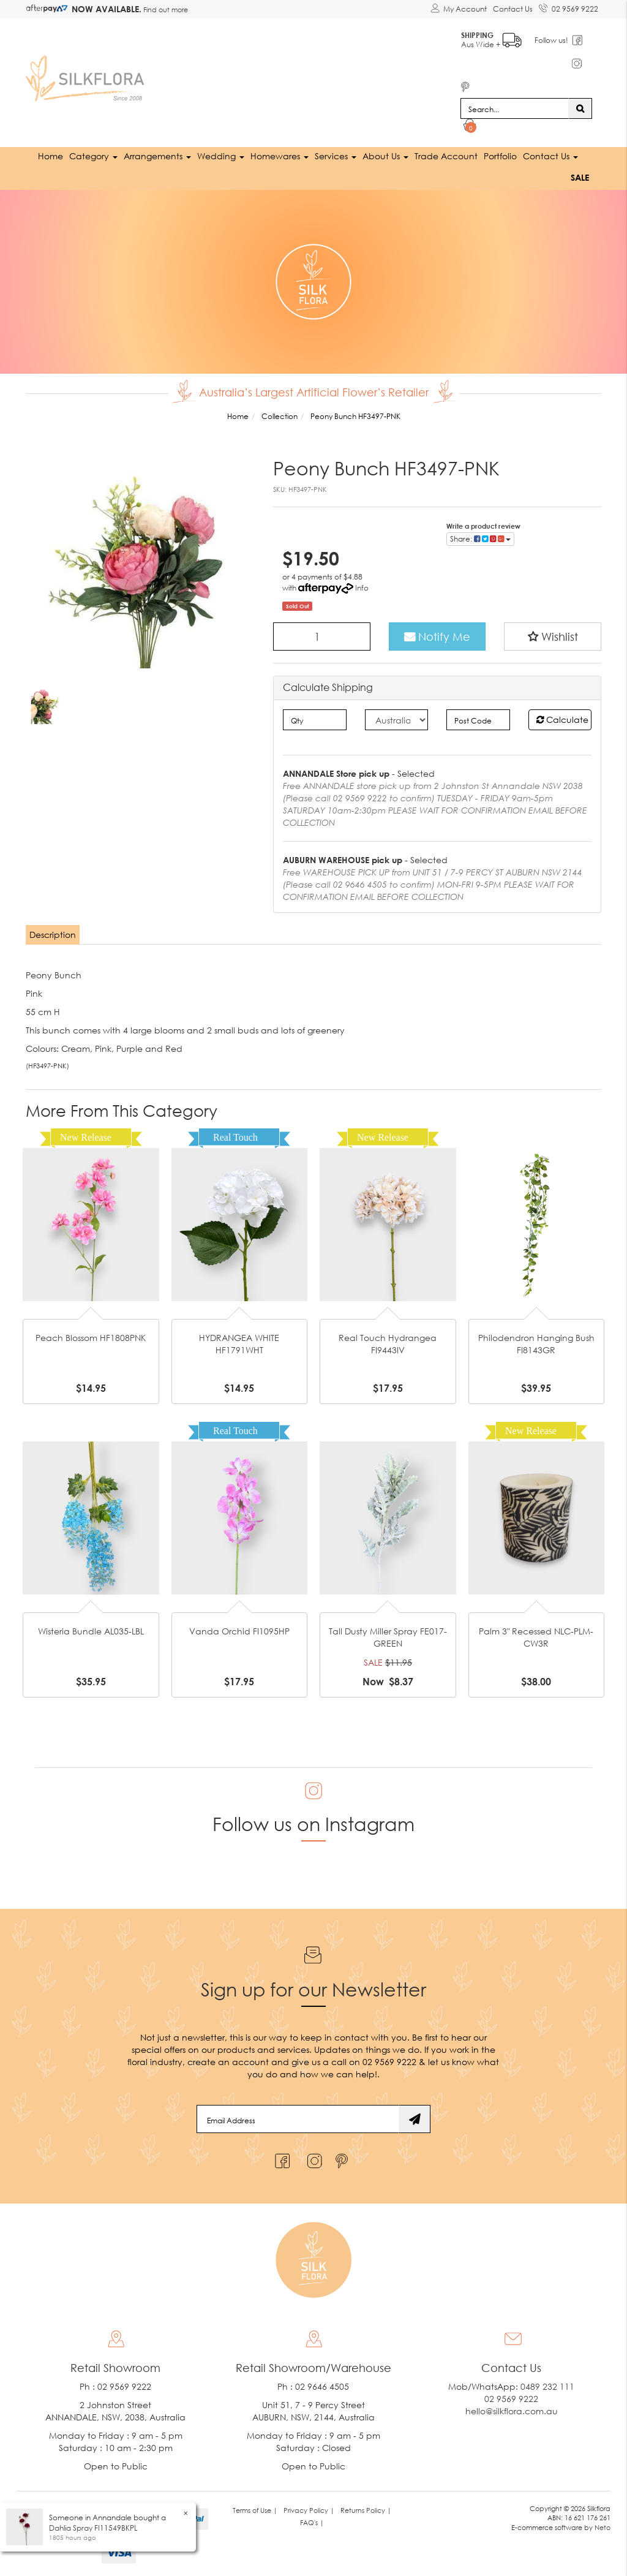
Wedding (220, 155)
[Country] (396, 719)
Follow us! (552, 39)
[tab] (53, 934)
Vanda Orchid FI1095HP (239, 1630)
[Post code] (477, 719)
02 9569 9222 (568, 6)
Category (93, 155)
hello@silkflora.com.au (511, 2409)
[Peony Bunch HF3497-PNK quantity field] (321, 636)
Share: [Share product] (480, 537)
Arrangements (157, 155)
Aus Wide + (492, 37)
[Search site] (580, 107)
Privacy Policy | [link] (308, 2509)
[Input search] (514, 107)
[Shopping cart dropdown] (469, 126)
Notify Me (437, 636)
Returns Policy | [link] (365, 2509)
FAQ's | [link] (312, 2521)
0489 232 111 (547, 2385)
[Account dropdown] (458, 9)
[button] (552, 636)
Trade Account (446, 155)
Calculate (562, 719)
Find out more (164, 9)
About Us (385, 155)
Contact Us (513, 8)
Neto (602, 2527)
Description (52, 934)
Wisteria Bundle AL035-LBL (91, 1630)
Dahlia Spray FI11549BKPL (93, 2528)
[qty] (314, 719)
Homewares (279, 155)
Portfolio (500, 155)
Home (50, 155)
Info (362, 586)
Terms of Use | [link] (255, 2509)
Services (335, 155)
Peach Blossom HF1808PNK (91, 1337)
